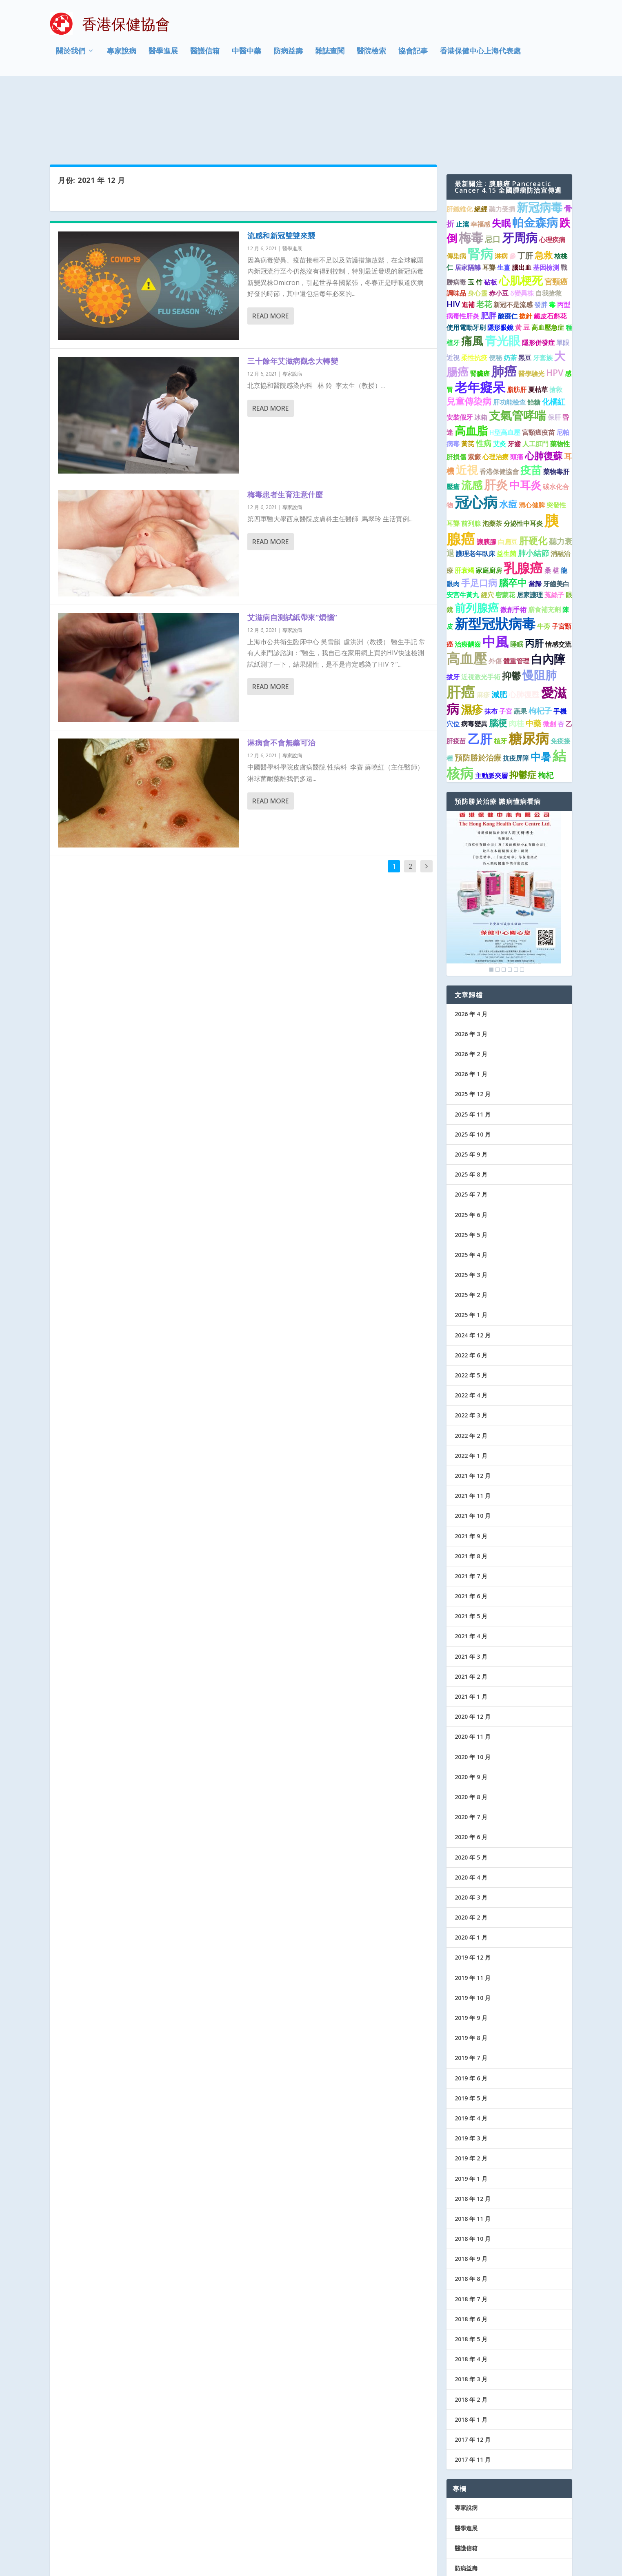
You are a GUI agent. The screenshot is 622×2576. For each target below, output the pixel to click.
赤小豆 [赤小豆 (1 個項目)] (499, 224)
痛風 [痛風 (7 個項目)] (472, 271)
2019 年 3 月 (471, 2069)
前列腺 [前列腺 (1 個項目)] (471, 454)
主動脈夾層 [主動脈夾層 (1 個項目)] (491, 706)
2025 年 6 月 (471, 1146)
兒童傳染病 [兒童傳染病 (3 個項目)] (469, 332)
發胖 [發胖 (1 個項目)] (540, 235)
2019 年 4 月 (471, 2049)
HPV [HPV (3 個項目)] (554, 303)
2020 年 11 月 (473, 1668)
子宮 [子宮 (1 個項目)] (505, 642)
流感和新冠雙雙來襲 (281, 166)
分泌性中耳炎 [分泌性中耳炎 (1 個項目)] (523, 454)
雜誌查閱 (329, 55)
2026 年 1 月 (471, 1005)
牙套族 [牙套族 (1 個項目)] (543, 288)
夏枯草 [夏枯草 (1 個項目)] (538, 320)
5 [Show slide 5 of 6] (516, 901)
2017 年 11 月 (473, 2390)
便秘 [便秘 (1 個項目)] (495, 288)
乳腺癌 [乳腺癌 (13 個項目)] (523, 499)
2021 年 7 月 (471, 1507)
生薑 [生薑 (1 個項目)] (503, 198)
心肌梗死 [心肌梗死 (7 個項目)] (521, 211)
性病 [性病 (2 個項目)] (483, 374)
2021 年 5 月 (471, 1547)
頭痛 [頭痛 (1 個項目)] (516, 387)
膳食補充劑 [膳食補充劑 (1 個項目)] (544, 540)
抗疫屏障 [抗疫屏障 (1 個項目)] (516, 689)
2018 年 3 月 (471, 2310)
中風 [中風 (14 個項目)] (495, 572)
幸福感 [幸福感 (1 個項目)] (480, 155)
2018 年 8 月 (471, 2210)
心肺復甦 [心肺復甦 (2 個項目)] (524, 625)
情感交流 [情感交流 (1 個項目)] (558, 575)
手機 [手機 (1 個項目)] (559, 642)
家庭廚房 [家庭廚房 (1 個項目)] (489, 501)
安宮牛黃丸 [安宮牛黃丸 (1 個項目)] (463, 525)
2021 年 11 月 (473, 1426)
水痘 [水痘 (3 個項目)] (508, 435)
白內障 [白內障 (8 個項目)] (548, 590)
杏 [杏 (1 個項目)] (561, 654)
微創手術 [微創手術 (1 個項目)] (513, 540)
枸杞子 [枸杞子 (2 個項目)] (540, 641)
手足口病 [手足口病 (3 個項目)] (479, 514)
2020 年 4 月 (471, 1808)
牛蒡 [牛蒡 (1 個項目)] (543, 557)
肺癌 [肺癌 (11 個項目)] (504, 302)
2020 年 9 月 (471, 1708)
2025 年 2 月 (471, 1226)
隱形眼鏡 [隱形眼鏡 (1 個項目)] (500, 258)
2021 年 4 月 (471, 1567)
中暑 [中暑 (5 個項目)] (541, 688)
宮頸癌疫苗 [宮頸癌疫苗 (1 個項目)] (538, 363)
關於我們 (70, 55)
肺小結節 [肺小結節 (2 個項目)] (533, 484)
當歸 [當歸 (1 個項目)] (535, 514)
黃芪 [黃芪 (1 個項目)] (467, 374)
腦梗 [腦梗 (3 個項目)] (498, 654)
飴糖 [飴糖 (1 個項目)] (533, 333)
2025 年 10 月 (473, 1065)
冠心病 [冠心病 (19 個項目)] (476, 433)
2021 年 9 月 (471, 1467)
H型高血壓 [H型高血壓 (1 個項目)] (504, 363)
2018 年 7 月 (471, 2230)
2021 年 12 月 (473, 1406)
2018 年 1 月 (471, 2350)
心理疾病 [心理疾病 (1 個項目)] (552, 170)
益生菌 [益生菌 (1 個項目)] (506, 484)
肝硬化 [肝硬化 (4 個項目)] (533, 471)
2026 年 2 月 (471, 985)
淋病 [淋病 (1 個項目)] (501, 186)
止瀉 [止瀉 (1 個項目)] (462, 155)
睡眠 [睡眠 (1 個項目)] (516, 575)
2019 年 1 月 (471, 2109)
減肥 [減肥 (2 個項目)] (499, 625)
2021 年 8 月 (471, 1487)
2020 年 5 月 (471, 1788)
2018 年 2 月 (471, 2330)
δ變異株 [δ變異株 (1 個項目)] (522, 224)
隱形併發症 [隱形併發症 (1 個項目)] (538, 273)
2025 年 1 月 (471, 1246)
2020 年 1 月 (471, 1869)
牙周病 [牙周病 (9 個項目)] (520, 168)
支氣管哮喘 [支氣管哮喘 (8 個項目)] (517, 346)
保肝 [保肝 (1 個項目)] (554, 348)
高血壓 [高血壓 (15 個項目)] (467, 589)
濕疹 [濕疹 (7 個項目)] (472, 640)
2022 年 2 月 (471, 1366)
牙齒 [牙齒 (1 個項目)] (514, 374)
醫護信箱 (205, 55)
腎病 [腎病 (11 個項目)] (480, 184)
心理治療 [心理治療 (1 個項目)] (495, 387)
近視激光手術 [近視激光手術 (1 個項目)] (480, 607)
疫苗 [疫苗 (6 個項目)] (531, 401)
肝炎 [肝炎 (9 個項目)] (496, 416)
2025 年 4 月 (471, 1186)
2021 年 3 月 (471, 1587)
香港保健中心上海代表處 (480, 55)
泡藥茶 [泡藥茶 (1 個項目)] (492, 454)
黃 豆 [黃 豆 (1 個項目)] (522, 258)
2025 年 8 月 (471, 1105)
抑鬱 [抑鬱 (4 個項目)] (511, 606)
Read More (270, 246)
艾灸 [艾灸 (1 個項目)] (499, 374)
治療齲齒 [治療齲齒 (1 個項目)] (468, 575)
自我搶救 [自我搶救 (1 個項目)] (548, 224)
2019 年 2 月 (471, 2089)
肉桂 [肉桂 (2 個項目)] (516, 654)
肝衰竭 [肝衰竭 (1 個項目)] (464, 501)
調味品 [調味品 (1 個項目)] (456, 224)
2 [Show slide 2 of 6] (497, 901)
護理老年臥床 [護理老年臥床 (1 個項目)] (475, 484)
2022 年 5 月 (471, 1306)
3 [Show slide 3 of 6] (504, 901)
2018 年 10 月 (473, 2169)
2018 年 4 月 (471, 2290)
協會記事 (413, 55)
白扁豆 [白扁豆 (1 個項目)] (508, 472)
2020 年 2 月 (471, 1848)
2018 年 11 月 (473, 2149)
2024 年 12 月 (473, 1266)
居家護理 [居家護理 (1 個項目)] (530, 525)
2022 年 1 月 (471, 1386)
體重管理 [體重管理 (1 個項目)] (516, 591)
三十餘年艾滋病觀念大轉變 (292, 292)
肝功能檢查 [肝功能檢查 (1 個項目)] (509, 333)
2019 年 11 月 (473, 1909)
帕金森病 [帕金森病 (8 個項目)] (535, 153)
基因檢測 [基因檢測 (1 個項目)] (546, 198)
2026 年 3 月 (471, 965)
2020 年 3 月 (471, 1828)
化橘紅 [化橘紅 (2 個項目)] (553, 332)
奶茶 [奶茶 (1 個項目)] (510, 288)
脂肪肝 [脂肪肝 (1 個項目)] (516, 320)
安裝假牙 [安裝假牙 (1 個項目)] (460, 348)
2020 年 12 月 (473, 1647)
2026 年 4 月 (471, 945)
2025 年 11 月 (473, 1045)
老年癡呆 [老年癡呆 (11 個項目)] (480, 318)
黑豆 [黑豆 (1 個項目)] (524, 288)
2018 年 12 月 (473, 2129)
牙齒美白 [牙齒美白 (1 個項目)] (556, 514)
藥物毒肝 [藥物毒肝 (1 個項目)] (556, 402)
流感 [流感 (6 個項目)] (471, 416)
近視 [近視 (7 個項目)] (467, 400)
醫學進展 (163, 55)
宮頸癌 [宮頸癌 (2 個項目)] (556, 212)
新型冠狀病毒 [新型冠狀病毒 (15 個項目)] (495, 555)
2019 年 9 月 (471, 1949)
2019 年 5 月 (471, 2029)
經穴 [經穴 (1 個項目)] (487, 525)
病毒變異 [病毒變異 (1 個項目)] (474, 654)
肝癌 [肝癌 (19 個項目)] (461, 622)
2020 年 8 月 (471, 1728)
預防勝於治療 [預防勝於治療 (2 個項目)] (478, 688)
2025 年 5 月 (471, 1166)
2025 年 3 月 (471, 1206)
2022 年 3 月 (471, 1346)
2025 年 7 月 (471, 1126)
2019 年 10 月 (473, 1929)
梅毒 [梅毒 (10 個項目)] (471, 168)
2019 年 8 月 (471, 1969)
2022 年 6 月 (471, 1286)
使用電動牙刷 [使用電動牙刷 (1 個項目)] (466, 258)
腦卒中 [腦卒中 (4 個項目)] (513, 513)
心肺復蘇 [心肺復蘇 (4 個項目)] (543, 386)
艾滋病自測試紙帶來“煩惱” (292, 548)
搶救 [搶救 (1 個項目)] (555, 320)
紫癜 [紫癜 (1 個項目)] (474, 387)
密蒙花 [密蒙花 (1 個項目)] (505, 525)
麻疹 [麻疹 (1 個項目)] (483, 625)
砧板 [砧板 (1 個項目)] (490, 213)
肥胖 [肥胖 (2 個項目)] (488, 246)
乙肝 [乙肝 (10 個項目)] (480, 669)
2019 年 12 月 (473, 1889)
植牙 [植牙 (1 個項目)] (500, 671)
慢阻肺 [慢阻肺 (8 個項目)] (539, 606)
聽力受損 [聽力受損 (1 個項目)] (502, 140)
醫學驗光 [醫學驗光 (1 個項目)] (531, 304)
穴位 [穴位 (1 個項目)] (453, 654)
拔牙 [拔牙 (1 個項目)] (453, 607)
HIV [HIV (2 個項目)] (453, 234)
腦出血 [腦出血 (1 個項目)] (521, 198)
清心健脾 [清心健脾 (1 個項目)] (532, 436)
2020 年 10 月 (473, 1688)
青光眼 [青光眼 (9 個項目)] (502, 271)
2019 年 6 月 (471, 2009)
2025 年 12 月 (473, 1025)
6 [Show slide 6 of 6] (522, 901)
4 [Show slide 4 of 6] (510, 901)
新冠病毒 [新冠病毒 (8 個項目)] (539, 138)
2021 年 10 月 (473, 1447)
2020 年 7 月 (471, 1748)
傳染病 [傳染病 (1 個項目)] (456, 186)
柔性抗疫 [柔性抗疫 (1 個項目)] (474, 288)
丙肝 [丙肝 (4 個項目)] (534, 574)
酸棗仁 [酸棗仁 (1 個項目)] (508, 247)
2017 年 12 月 (473, 2370)
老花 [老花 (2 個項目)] (484, 234)
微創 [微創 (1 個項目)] (549, 654)
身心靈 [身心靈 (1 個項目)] (477, 224)
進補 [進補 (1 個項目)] (468, 235)
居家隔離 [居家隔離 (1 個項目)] (468, 198)
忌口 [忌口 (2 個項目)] (492, 170)
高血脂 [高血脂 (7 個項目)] (471, 361)
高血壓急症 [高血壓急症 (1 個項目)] (547, 258)
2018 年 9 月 (471, 2190)
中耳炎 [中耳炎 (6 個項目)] (525, 416)
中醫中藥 (246, 55)
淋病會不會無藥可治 (281, 673)
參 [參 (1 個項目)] (512, 186)
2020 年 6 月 (471, 1768)
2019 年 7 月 (471, 1989)
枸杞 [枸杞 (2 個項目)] (545, 706)
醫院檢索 (371, 55)
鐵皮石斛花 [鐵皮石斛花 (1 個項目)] (550, 247)
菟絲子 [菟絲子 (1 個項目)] (554, 525)
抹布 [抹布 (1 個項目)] (491, 642)
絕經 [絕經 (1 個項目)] (480, 140)
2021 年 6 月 (471, 1527)
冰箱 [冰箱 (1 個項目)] (480, 348)
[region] (504, 824)
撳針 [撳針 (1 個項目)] (525, 247)
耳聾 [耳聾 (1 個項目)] (488, 198)
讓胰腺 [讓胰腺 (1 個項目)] (486, 472)
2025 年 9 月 (471, 1085)
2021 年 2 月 (471, 1607)
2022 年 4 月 (471, 1326)
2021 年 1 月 (471, 1627)
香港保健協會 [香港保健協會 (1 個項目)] (499, 402)
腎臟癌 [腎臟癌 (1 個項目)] (480, 304)
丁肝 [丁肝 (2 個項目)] (525, 186)
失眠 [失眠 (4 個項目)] (501, 153)
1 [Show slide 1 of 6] (491, 901)
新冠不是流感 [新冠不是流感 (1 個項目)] (513, 235)
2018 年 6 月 (471, 2250)
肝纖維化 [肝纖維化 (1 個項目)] (460, 140)
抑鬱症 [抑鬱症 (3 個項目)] (522, 706)
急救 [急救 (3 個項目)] (544, 186)
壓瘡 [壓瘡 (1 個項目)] (453, 418)
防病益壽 (288, 55)
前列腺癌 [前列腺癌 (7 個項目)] (477, 538)
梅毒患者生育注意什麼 (285, 425)
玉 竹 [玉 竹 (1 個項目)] (475, 213)
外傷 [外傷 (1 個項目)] (495, 591)
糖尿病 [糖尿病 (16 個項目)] (529, 669)
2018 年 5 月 (471, 2270)
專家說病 (121, 55)
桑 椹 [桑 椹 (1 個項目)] (551, 501)
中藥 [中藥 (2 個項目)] (533, 654)
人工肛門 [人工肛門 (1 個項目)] (535, 374)
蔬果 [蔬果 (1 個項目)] (520, 642)
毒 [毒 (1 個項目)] (552, 235)
